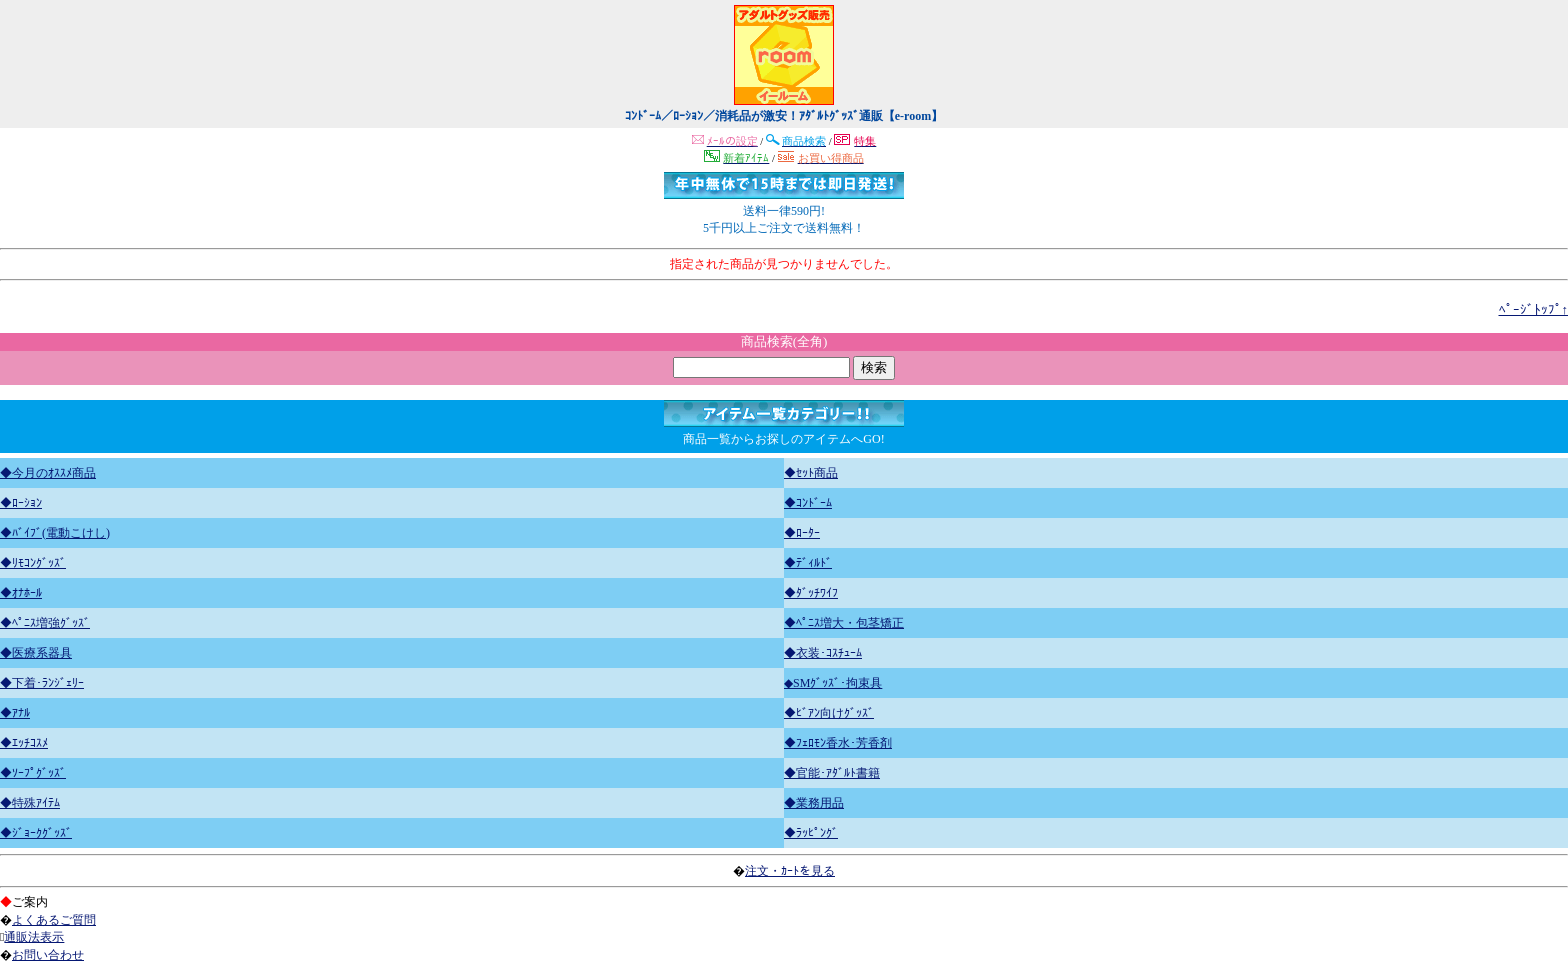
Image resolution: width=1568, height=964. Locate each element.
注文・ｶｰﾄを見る (790, 871)
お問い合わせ (48, 955)
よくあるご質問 (54, 920)
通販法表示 (34, 937)
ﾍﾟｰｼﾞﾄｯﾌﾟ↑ (1534, 309)
